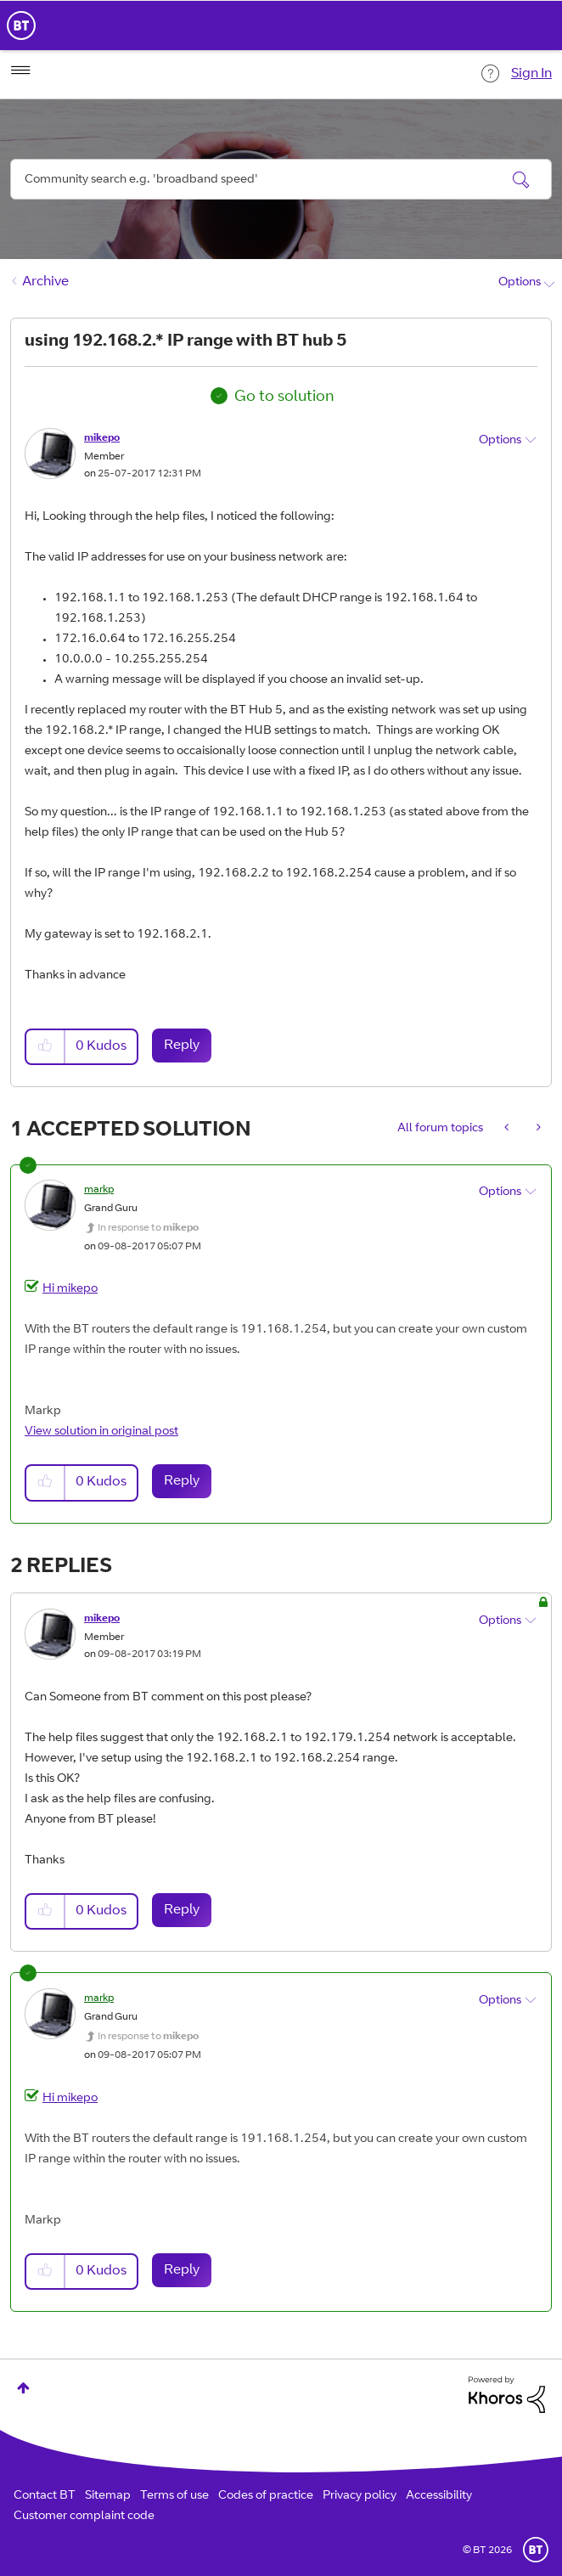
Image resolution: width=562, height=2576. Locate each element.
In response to (148, 1228)
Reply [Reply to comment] (182, 1481)
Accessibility (439, 2496)
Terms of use (174, 2496)
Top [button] (23, 2387)
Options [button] (519, 283)
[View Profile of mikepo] (102, 438)
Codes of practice (265, 2496)
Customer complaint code (84, 2516)
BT (535, 2549)
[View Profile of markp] (99, 1190)
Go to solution (284, 397)
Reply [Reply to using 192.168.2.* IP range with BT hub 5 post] (182, 1045)
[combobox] (281, 179)
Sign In (531, 74)
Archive (45, 282)
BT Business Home (21, 25)
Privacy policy (359, 2496)
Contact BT (45, 2496)
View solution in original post (101, 1432)
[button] (45, 1046)
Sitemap (108, 2496)
